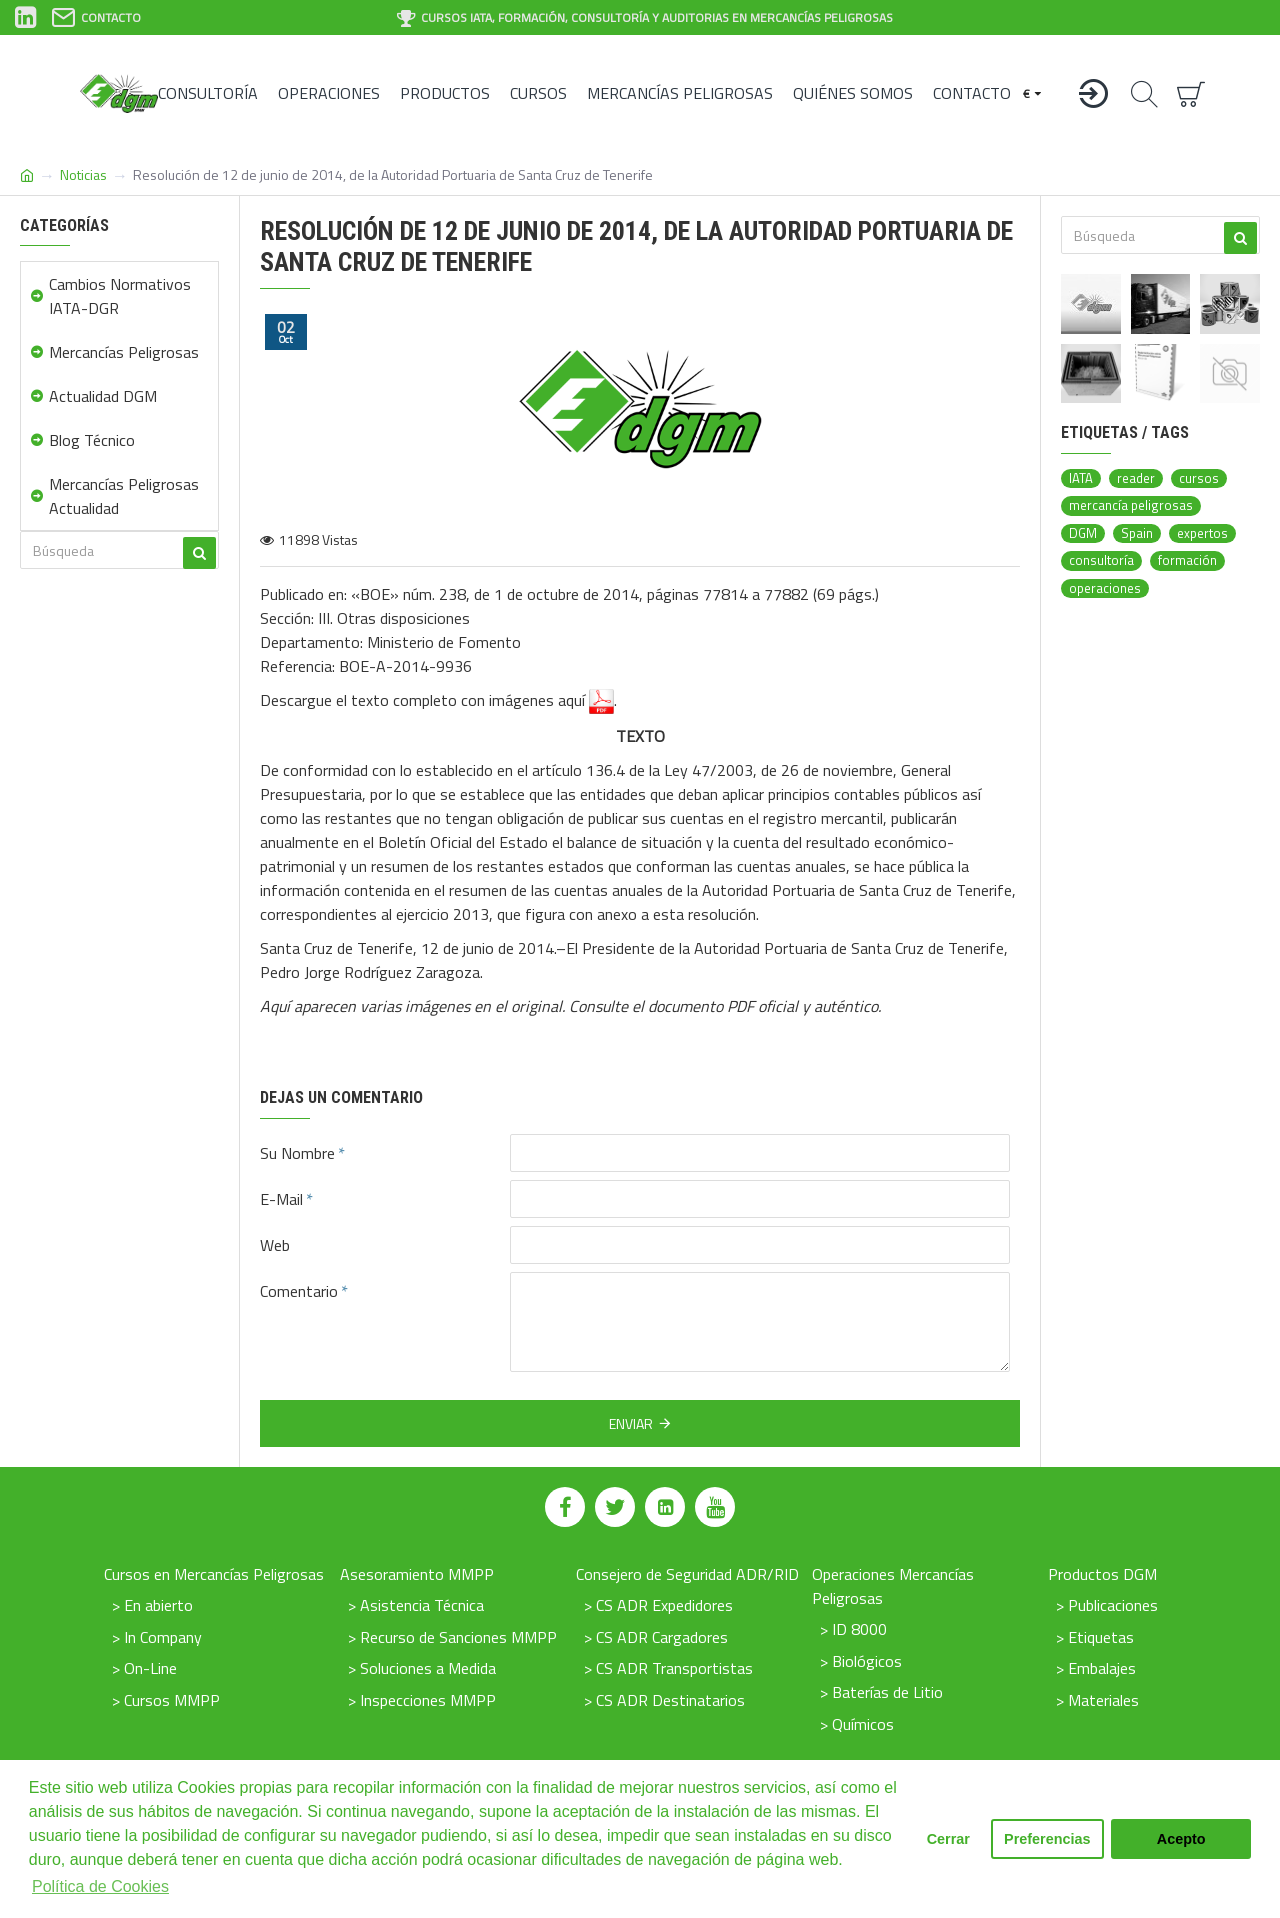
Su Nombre (297, 1153)
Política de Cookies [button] (100, 1886)
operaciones (1105, 588)
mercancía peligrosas (1131, 505)
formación (1187, 560)
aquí (586, 701)
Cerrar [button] (948, 1839)
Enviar (631, 1423)
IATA (1081, 478)
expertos (1202, 533)
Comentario (299, 1291)
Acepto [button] (1181, 1839)
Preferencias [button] (1047, 1839)
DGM (1083, 533)
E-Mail (281, 1199)
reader (1136, 478)
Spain (1137, 533)
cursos (1199, 478)
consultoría (1101, 560)
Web (275, 1245)
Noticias (83, 174)
